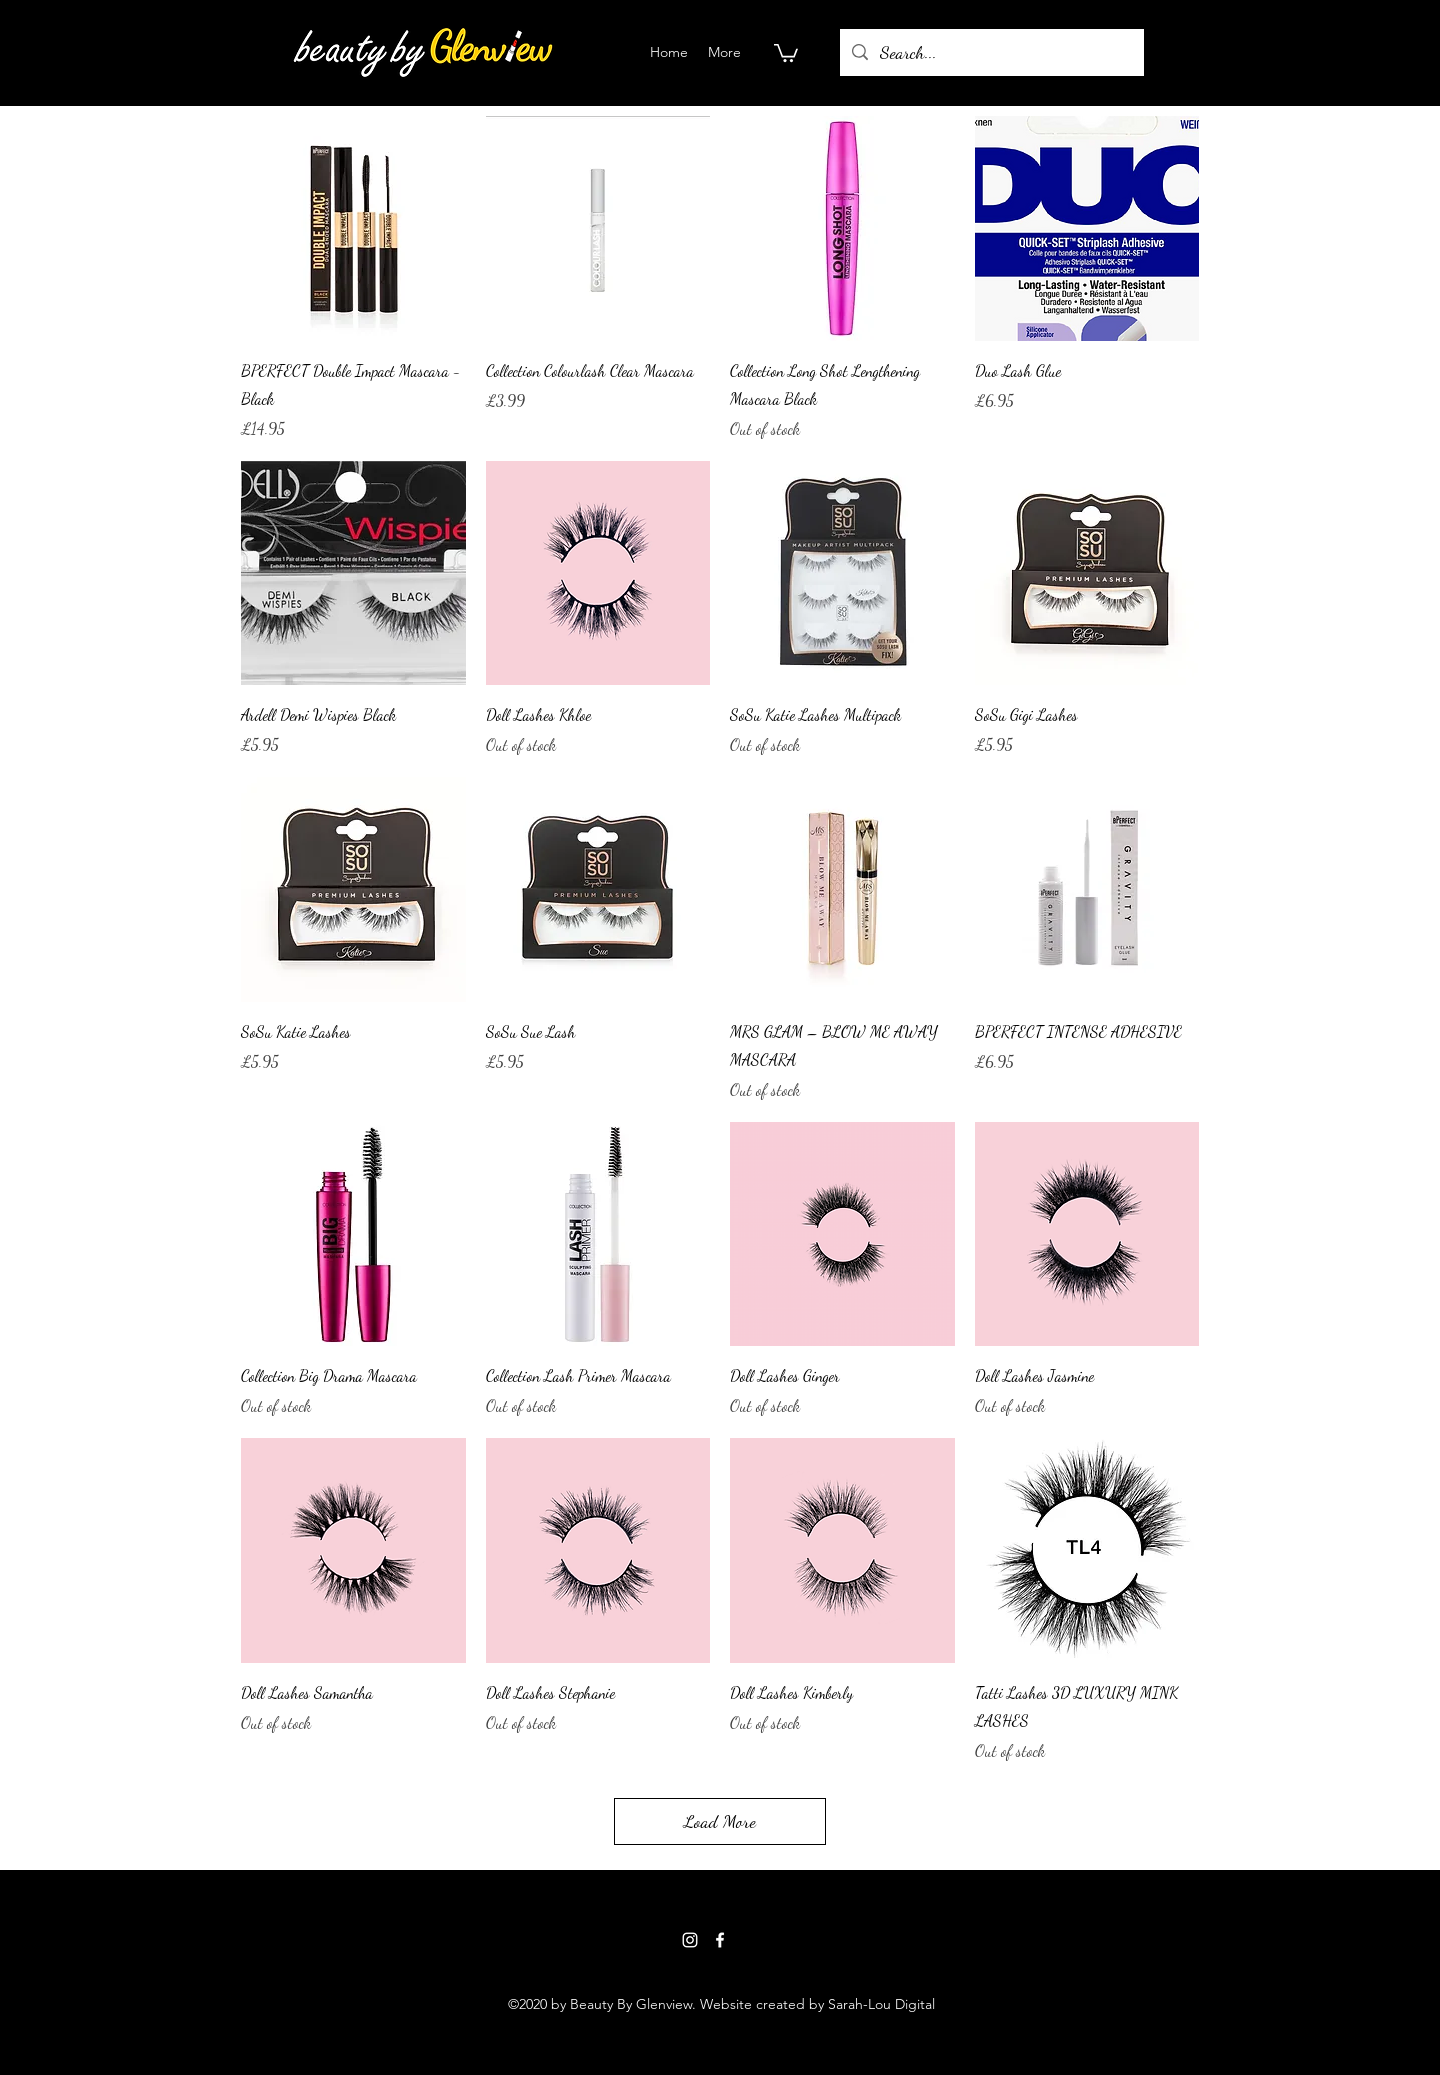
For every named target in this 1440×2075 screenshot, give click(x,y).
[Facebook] (720, 1940)
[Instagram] (690, 1940)
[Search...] (991, 53)
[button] (786, 52)
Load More (720, 1821)
